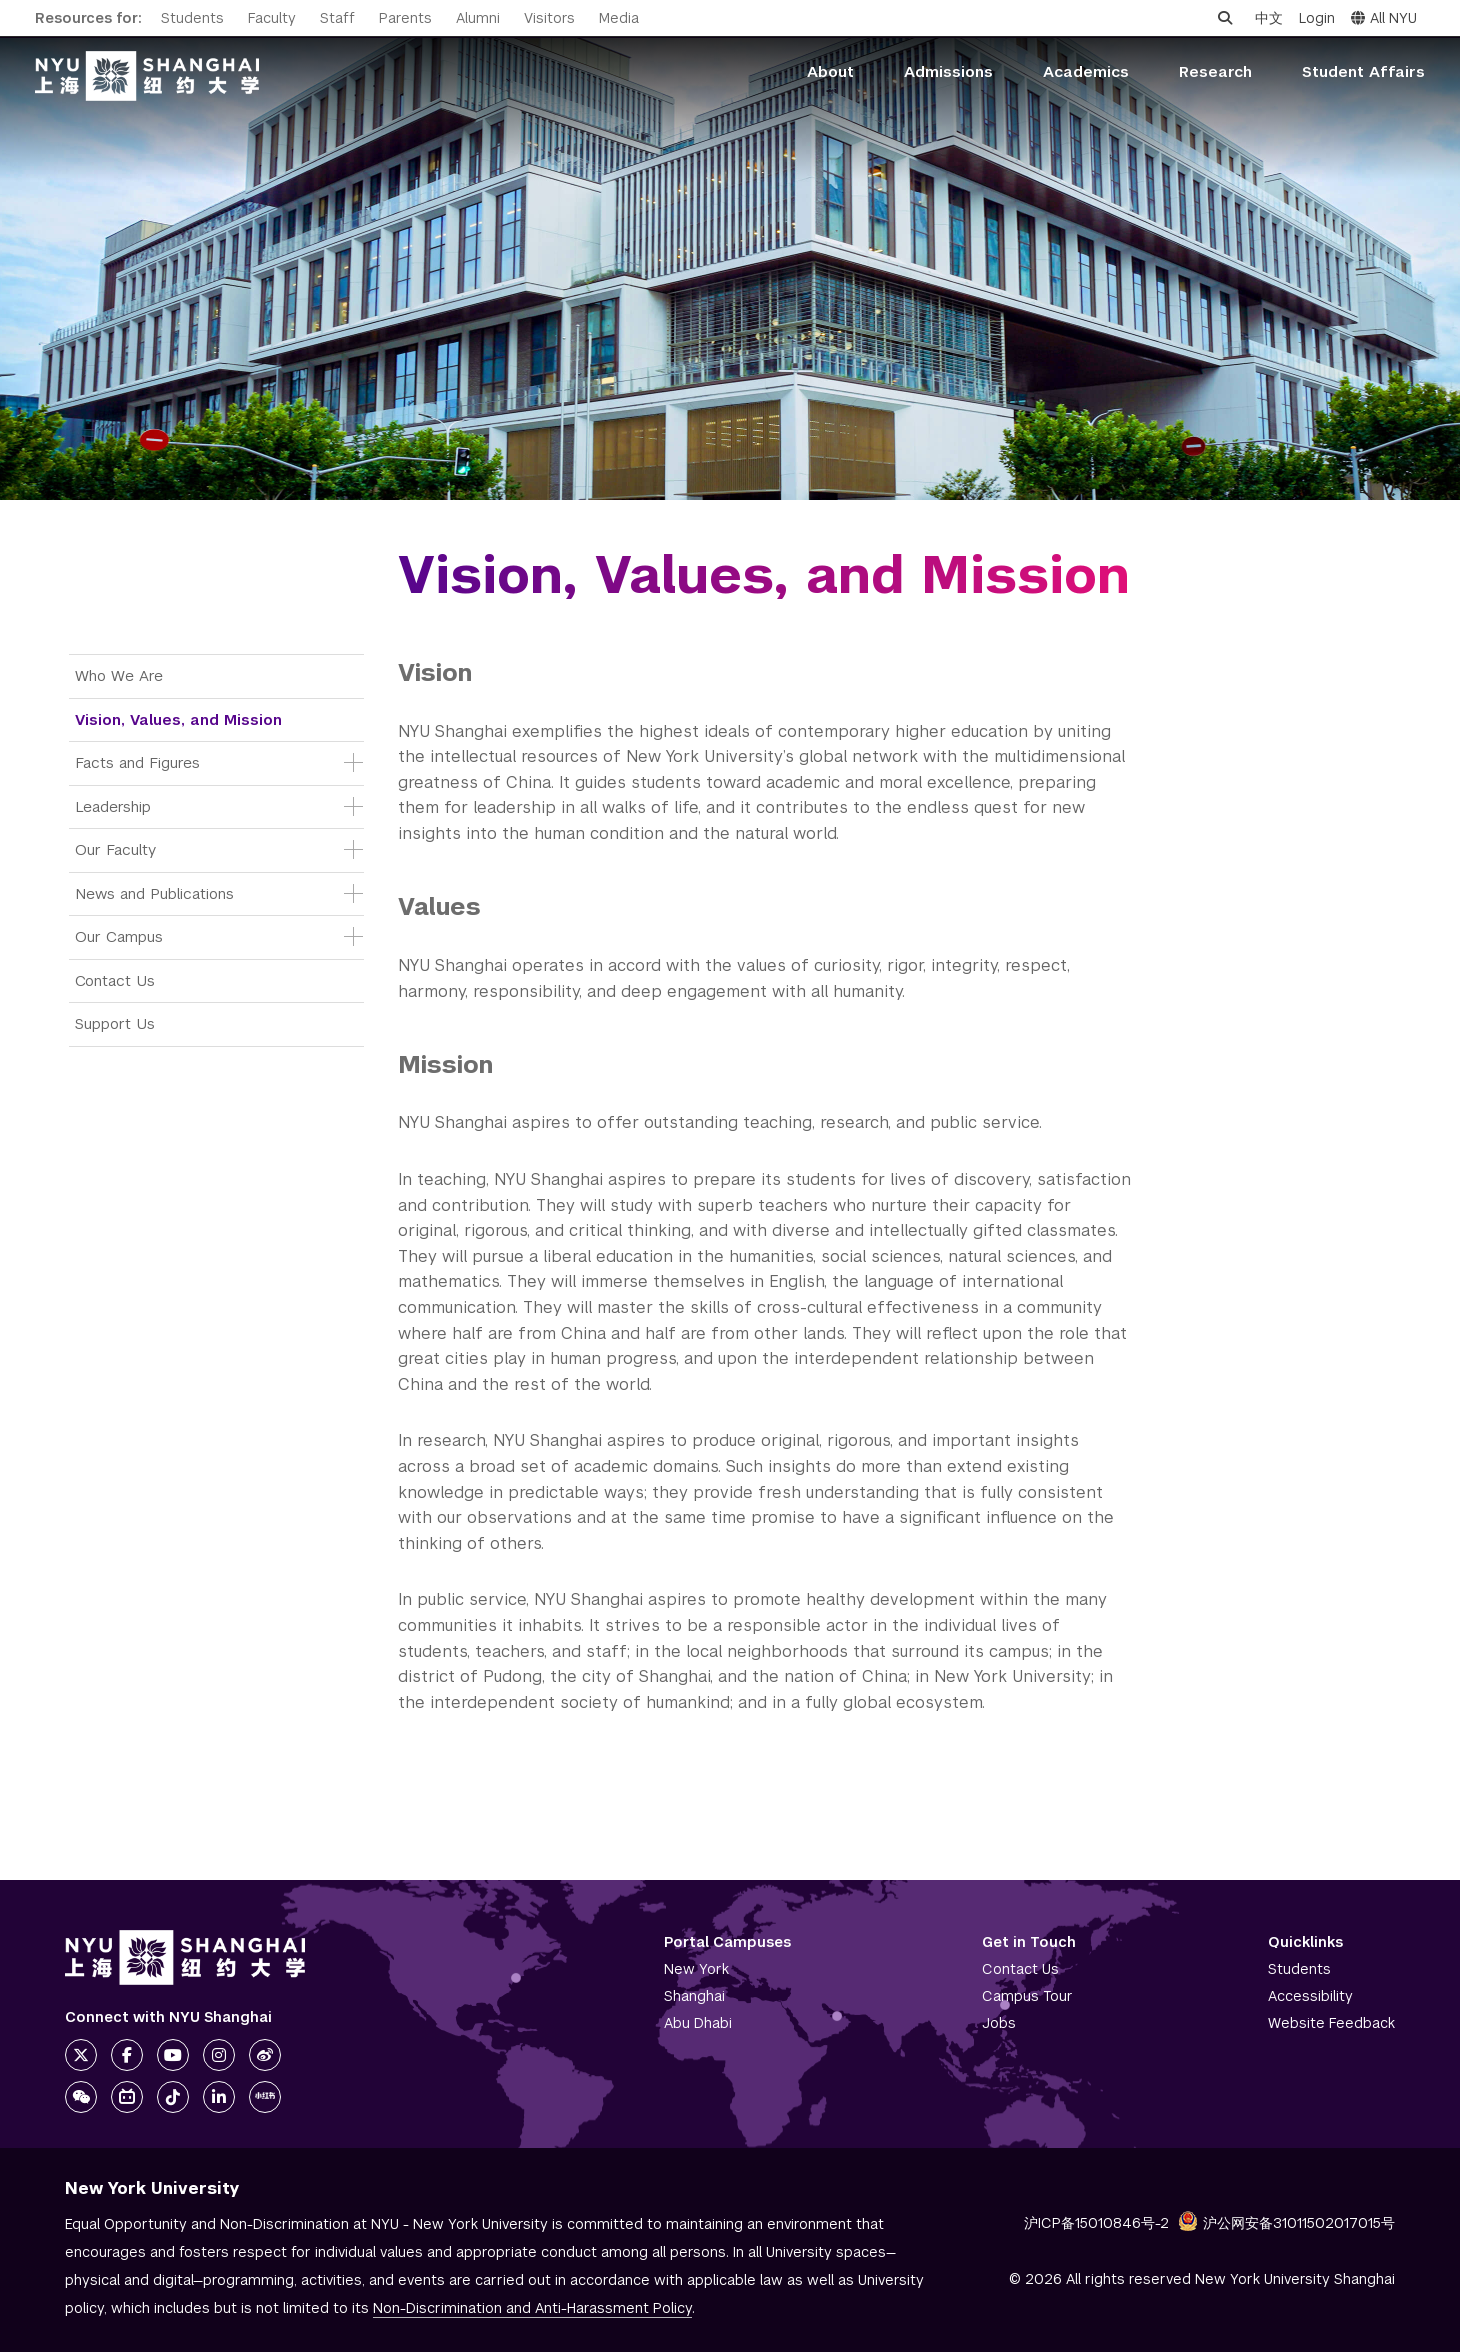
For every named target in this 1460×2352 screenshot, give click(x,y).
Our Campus (119, 936)
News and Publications (154, 893)
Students (192, 18)
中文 (1269, 18)
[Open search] (1225, 18)
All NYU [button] (1384, 18)
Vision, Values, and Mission (178, 719)
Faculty (272, 18)
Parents (405, 18)
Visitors (549, 18)
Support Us (115, 1023)
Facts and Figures (137, 762)
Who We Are (119, 675)
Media (619, 18)
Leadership (113, 806)
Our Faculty (115, 849)
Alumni (478, 18)
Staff (337, 18)
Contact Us (115, 980)
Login (1317, 18)
